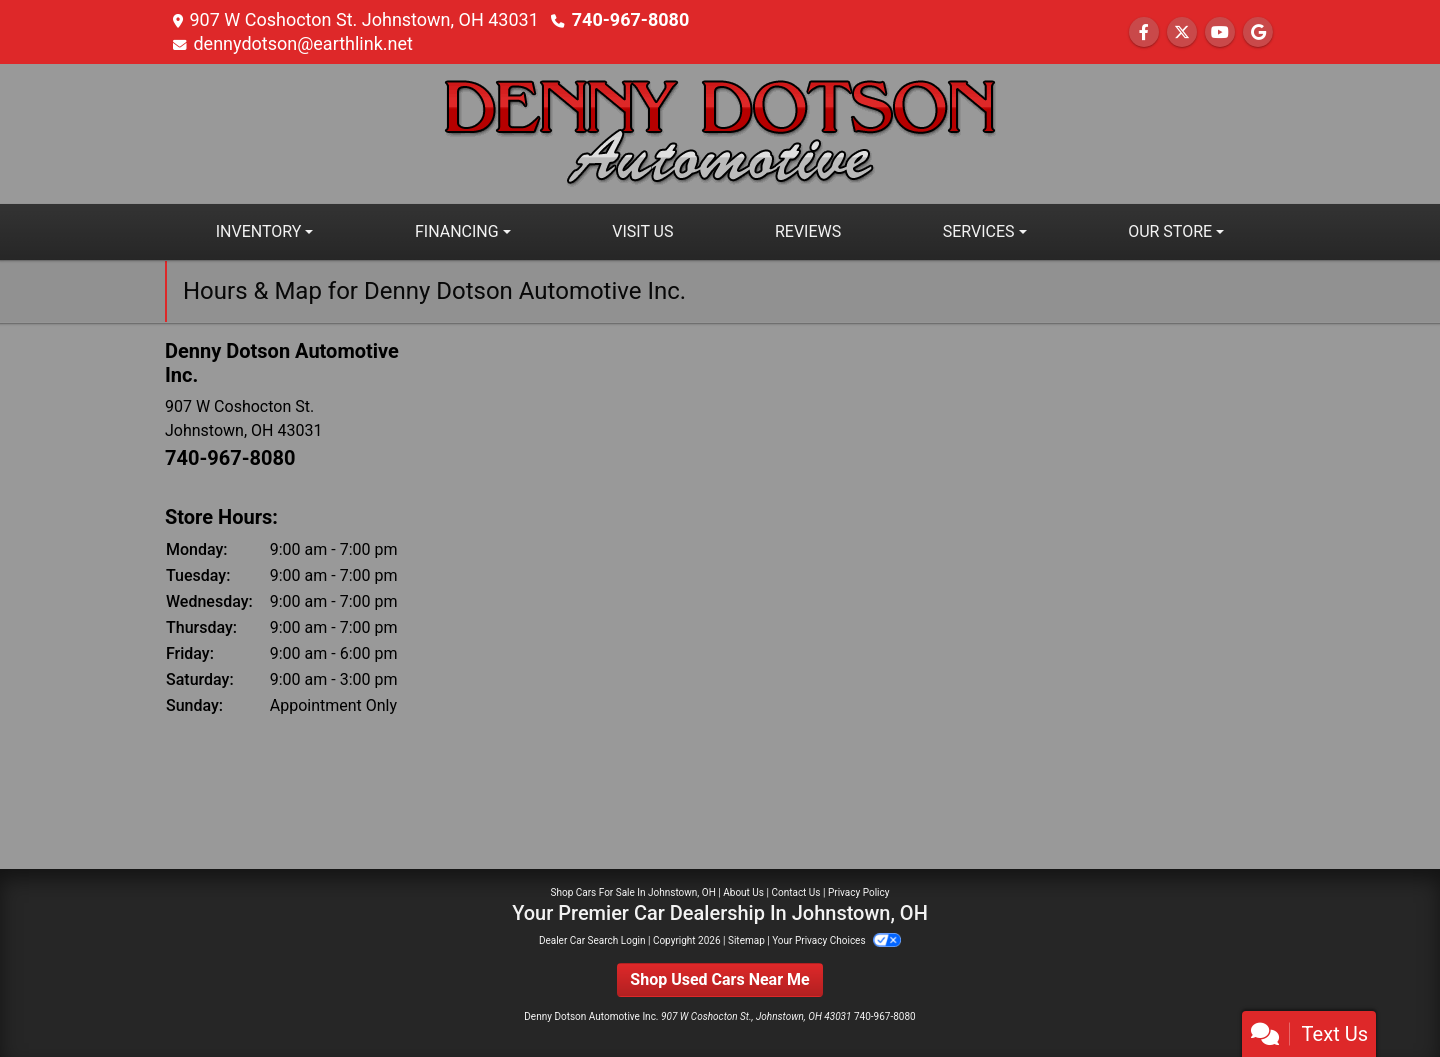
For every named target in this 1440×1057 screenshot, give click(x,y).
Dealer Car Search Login (592, 940)
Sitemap (746, 940)
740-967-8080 (630, 19)
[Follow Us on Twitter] (1182, 32)
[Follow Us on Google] (1258, 32)
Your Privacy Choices (836, 940)
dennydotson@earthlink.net (303, 43)
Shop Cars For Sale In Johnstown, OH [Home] (633, 892)
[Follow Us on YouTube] (1220, 32)
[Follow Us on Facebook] (1144, 32)
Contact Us (795, 892)
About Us (743, 892)
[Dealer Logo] (720, 132)
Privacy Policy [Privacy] (859, 892)
